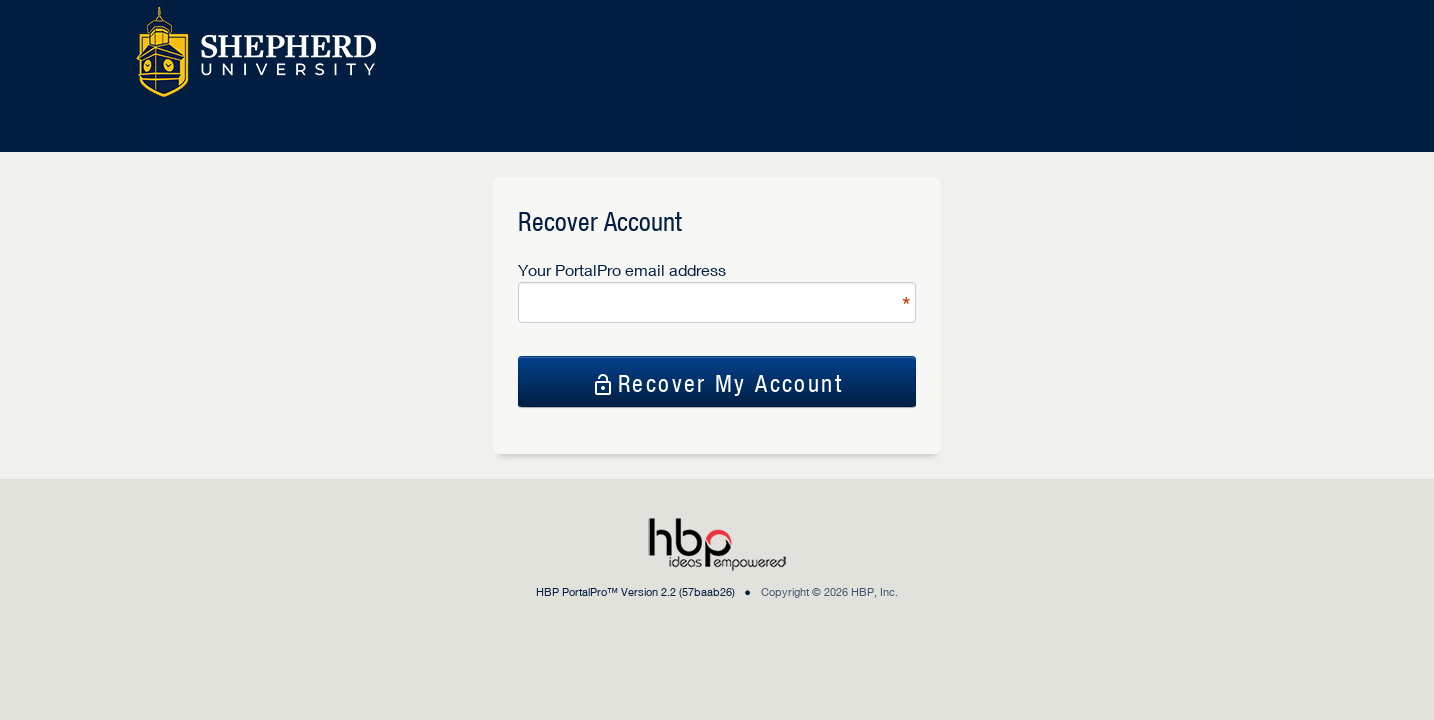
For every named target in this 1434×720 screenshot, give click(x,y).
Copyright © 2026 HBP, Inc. (829, 591)
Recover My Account (717, 383)
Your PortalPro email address (622, 270)
